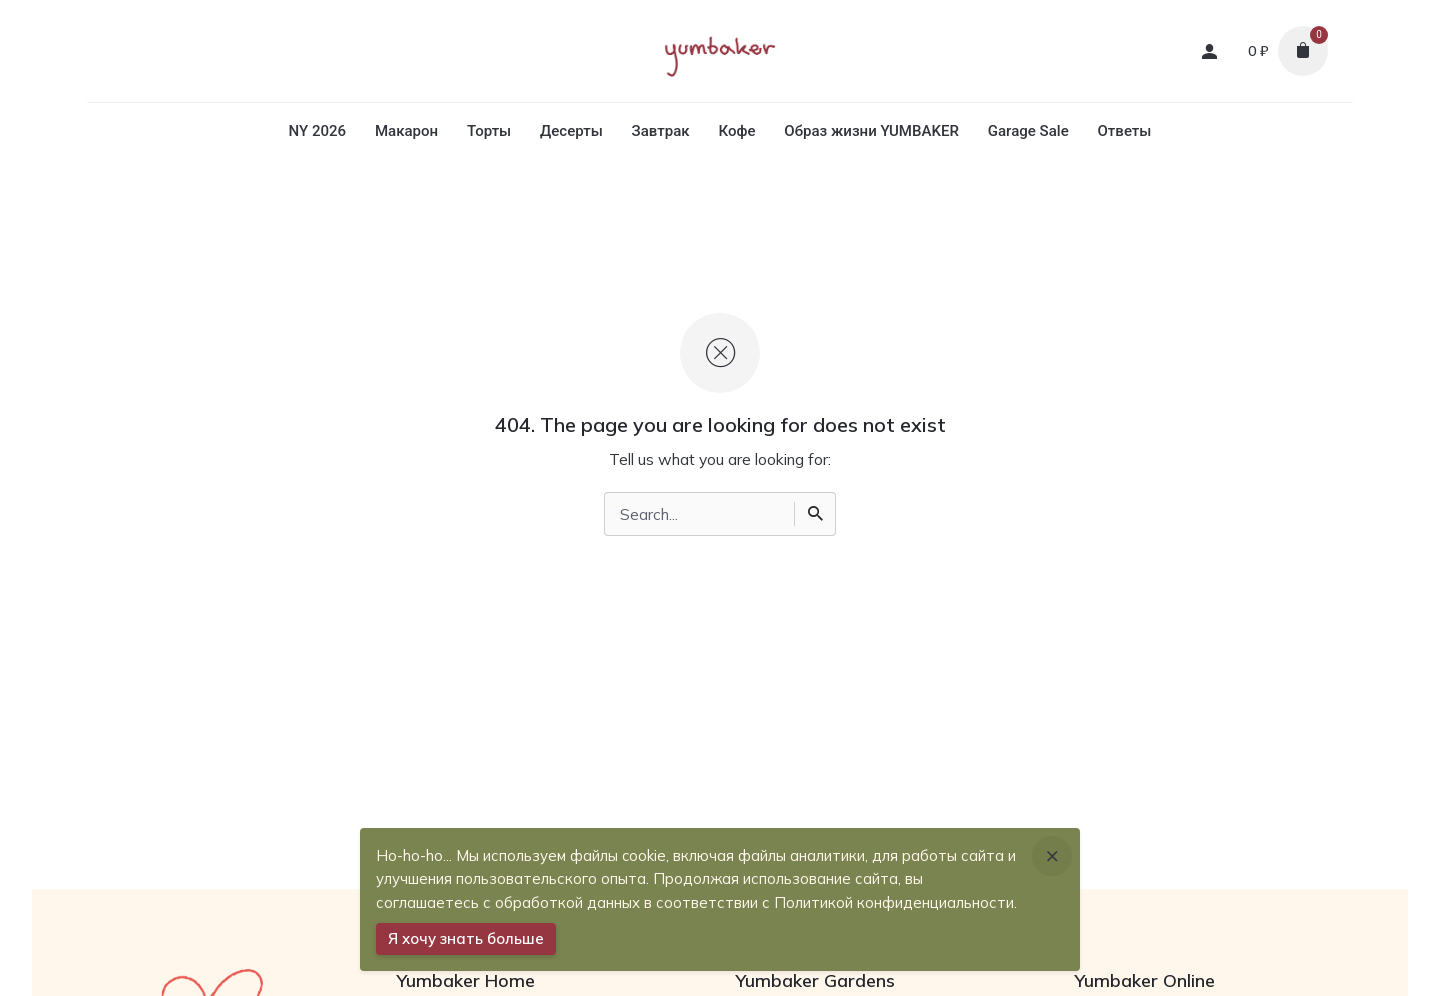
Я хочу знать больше (466, 938)
